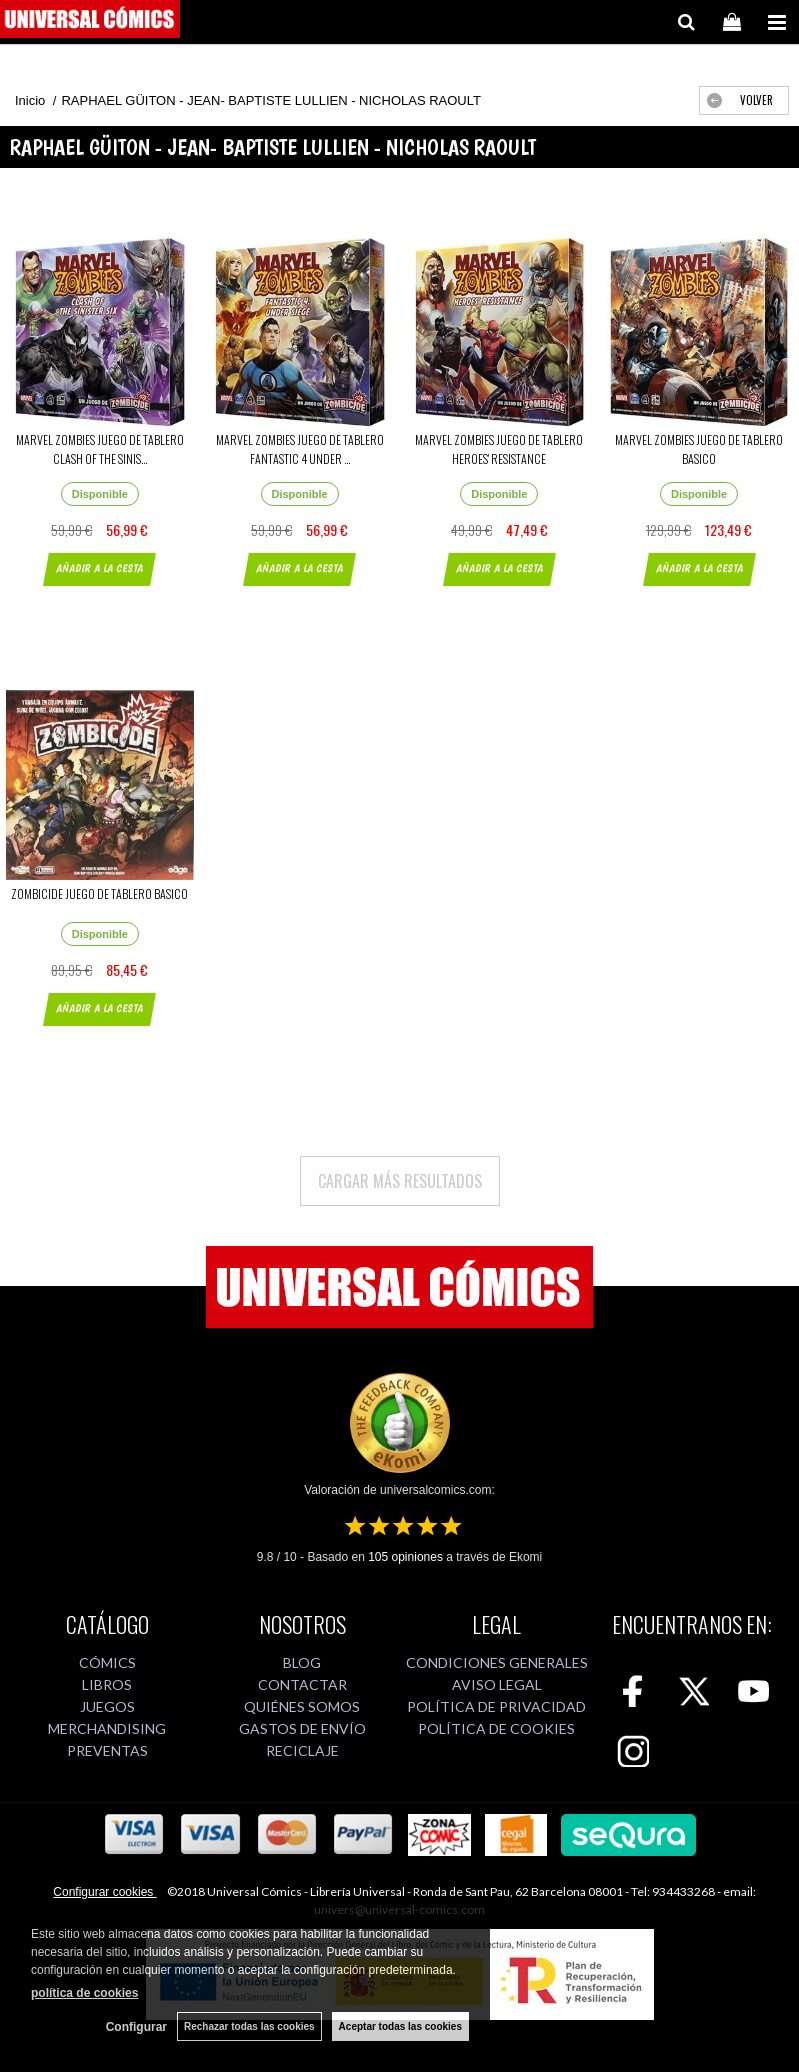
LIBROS (107, 1684)
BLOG (302, 1662)
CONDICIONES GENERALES (497, 1662)
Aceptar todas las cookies (400, 2026)
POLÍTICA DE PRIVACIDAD (496, 1706)
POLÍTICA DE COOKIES (496, 1728)
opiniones (405, 1557)
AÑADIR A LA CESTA (99, 568)
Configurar (136, 2027)
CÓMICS (107, 1662)
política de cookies (84, 1993)
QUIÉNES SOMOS (302, 1706)
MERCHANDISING (107, 1728)
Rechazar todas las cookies (249, 2026)
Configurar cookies (104, 1892)
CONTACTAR (302, 1684)
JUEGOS (107, 1706)
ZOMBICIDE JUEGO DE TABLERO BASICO (99, 893)
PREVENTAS (107, 1750)
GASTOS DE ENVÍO (302, 1728)
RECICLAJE (302, 1750)
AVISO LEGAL (497, 1684)
